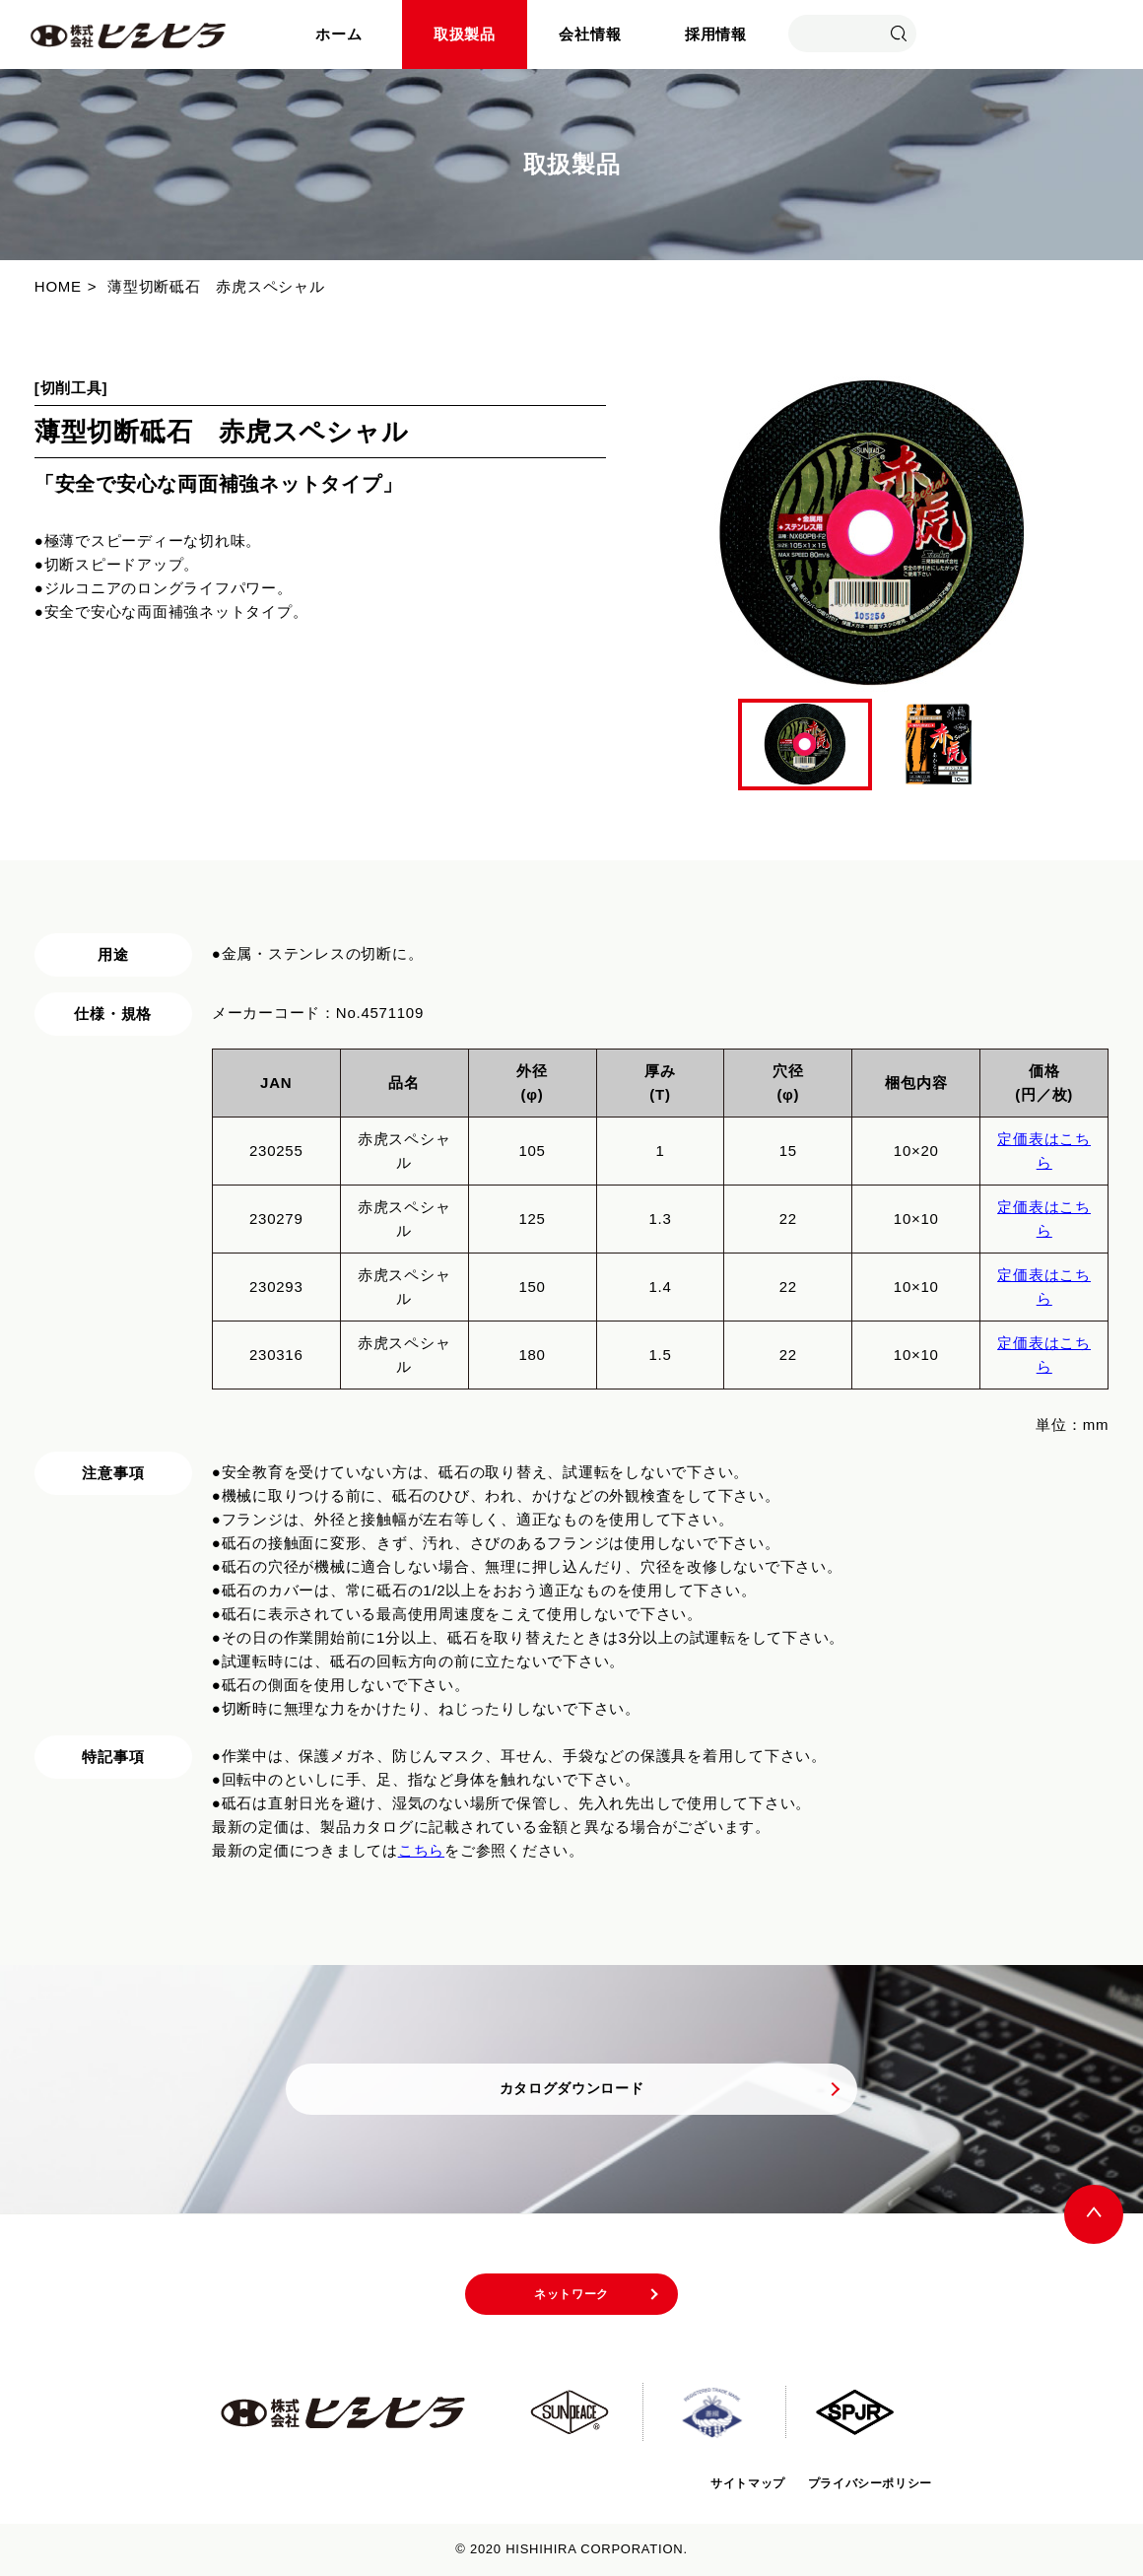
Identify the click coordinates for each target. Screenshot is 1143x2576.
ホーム (338, 34)
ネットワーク (572, 2299)
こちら (421, 1850)
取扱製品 (465, 34)
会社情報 (590, 34)
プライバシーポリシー (858, 2482)
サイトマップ (716, 2482)
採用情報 (716, 34)
